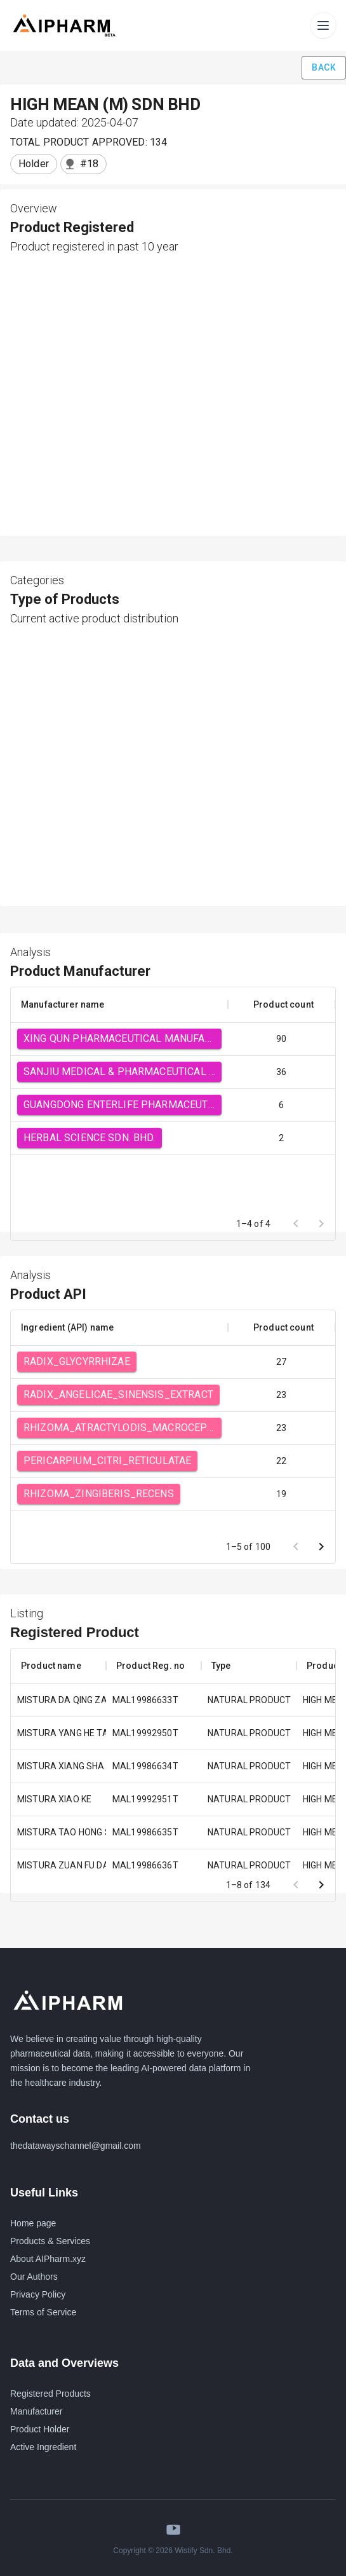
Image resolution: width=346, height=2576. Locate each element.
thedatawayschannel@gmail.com (75, 2146)
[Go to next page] (321, 1546)
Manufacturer (36, 2411)
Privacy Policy (37, 2294)
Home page (33, 2223)
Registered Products (50, 2393)
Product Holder (39, 2429)
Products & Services (50, 2241)
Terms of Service (43, 2312)
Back (323, 68)
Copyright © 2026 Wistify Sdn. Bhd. (172, 2550)
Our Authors (34, 2276)
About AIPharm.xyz (48, 2259)
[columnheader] (119, 1004)
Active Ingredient (43, 2447)
